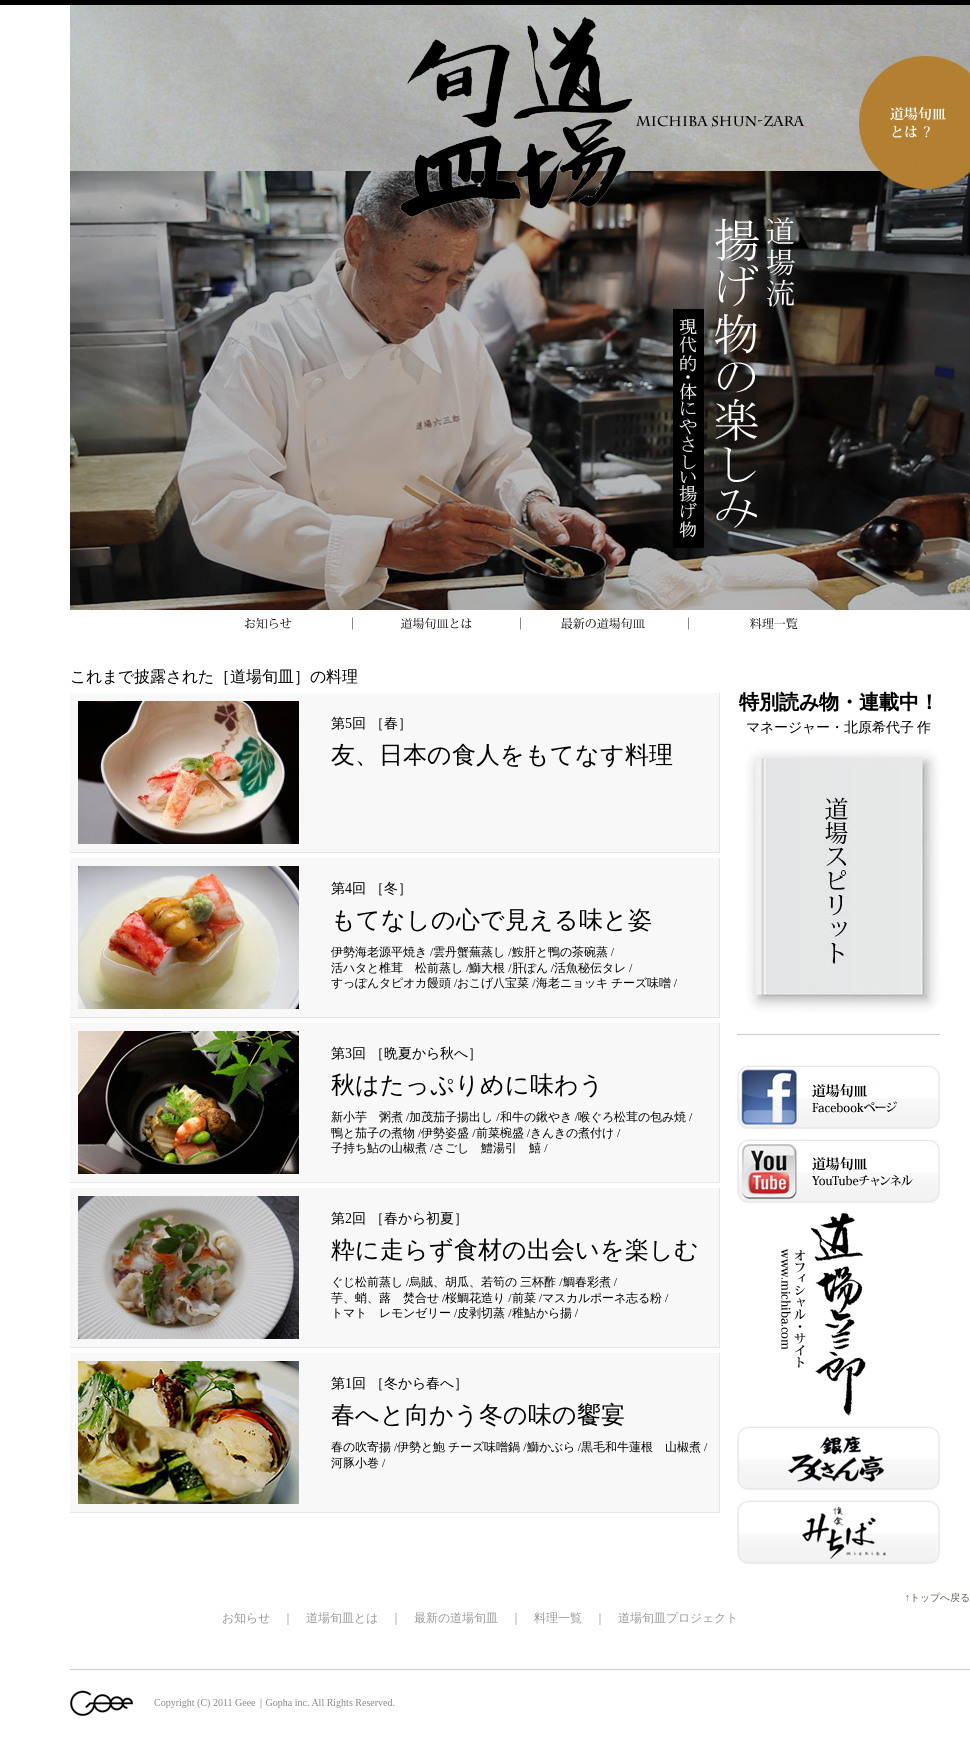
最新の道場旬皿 (456, 1618)
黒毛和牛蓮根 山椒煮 (641, 1447)
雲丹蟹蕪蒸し (469, 952)
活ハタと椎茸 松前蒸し (397, 968)
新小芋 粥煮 (367, 1117)
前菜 (524, 1298)
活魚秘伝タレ (590, 968)
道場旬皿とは (342, 1618)
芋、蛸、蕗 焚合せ (385, 1298)
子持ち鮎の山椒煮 (379, 1148)
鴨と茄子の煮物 (373, 1133)
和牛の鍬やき (536, 1117)
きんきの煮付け (572, 1133)
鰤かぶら (551, 1447)
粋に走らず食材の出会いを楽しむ (515, 1250)
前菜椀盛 (500, 1133)
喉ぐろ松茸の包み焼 (632, 1117)
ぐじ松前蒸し (367, 1282)
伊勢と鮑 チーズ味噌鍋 (458, 1447)
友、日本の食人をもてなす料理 (502, 755)
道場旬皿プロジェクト (678, 1618)
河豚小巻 (355, 1463)
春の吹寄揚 (361, 1447)
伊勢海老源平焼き (379, 952)
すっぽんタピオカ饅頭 (391, 983)
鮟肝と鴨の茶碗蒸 (560, 952)
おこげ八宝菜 (493, 983)
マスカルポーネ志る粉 (602, 1298)
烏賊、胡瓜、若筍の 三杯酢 (482, 1282)
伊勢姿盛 (445, 1133)
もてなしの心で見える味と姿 (491, 920)
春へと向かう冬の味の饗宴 (478, 1415)
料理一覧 (558, 1618)
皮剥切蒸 (481, 1313)
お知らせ (246, 1618)
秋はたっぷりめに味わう (467, 1085)
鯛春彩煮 (587, 1282)
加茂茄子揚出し (451, 1117)
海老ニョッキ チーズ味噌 (603, 983)
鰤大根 (487, 968)
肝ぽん (530, 968)
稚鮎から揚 (542, 1313)
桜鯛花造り (475, 1298)
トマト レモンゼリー (391, 1313)
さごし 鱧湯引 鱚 (487, 1148)
